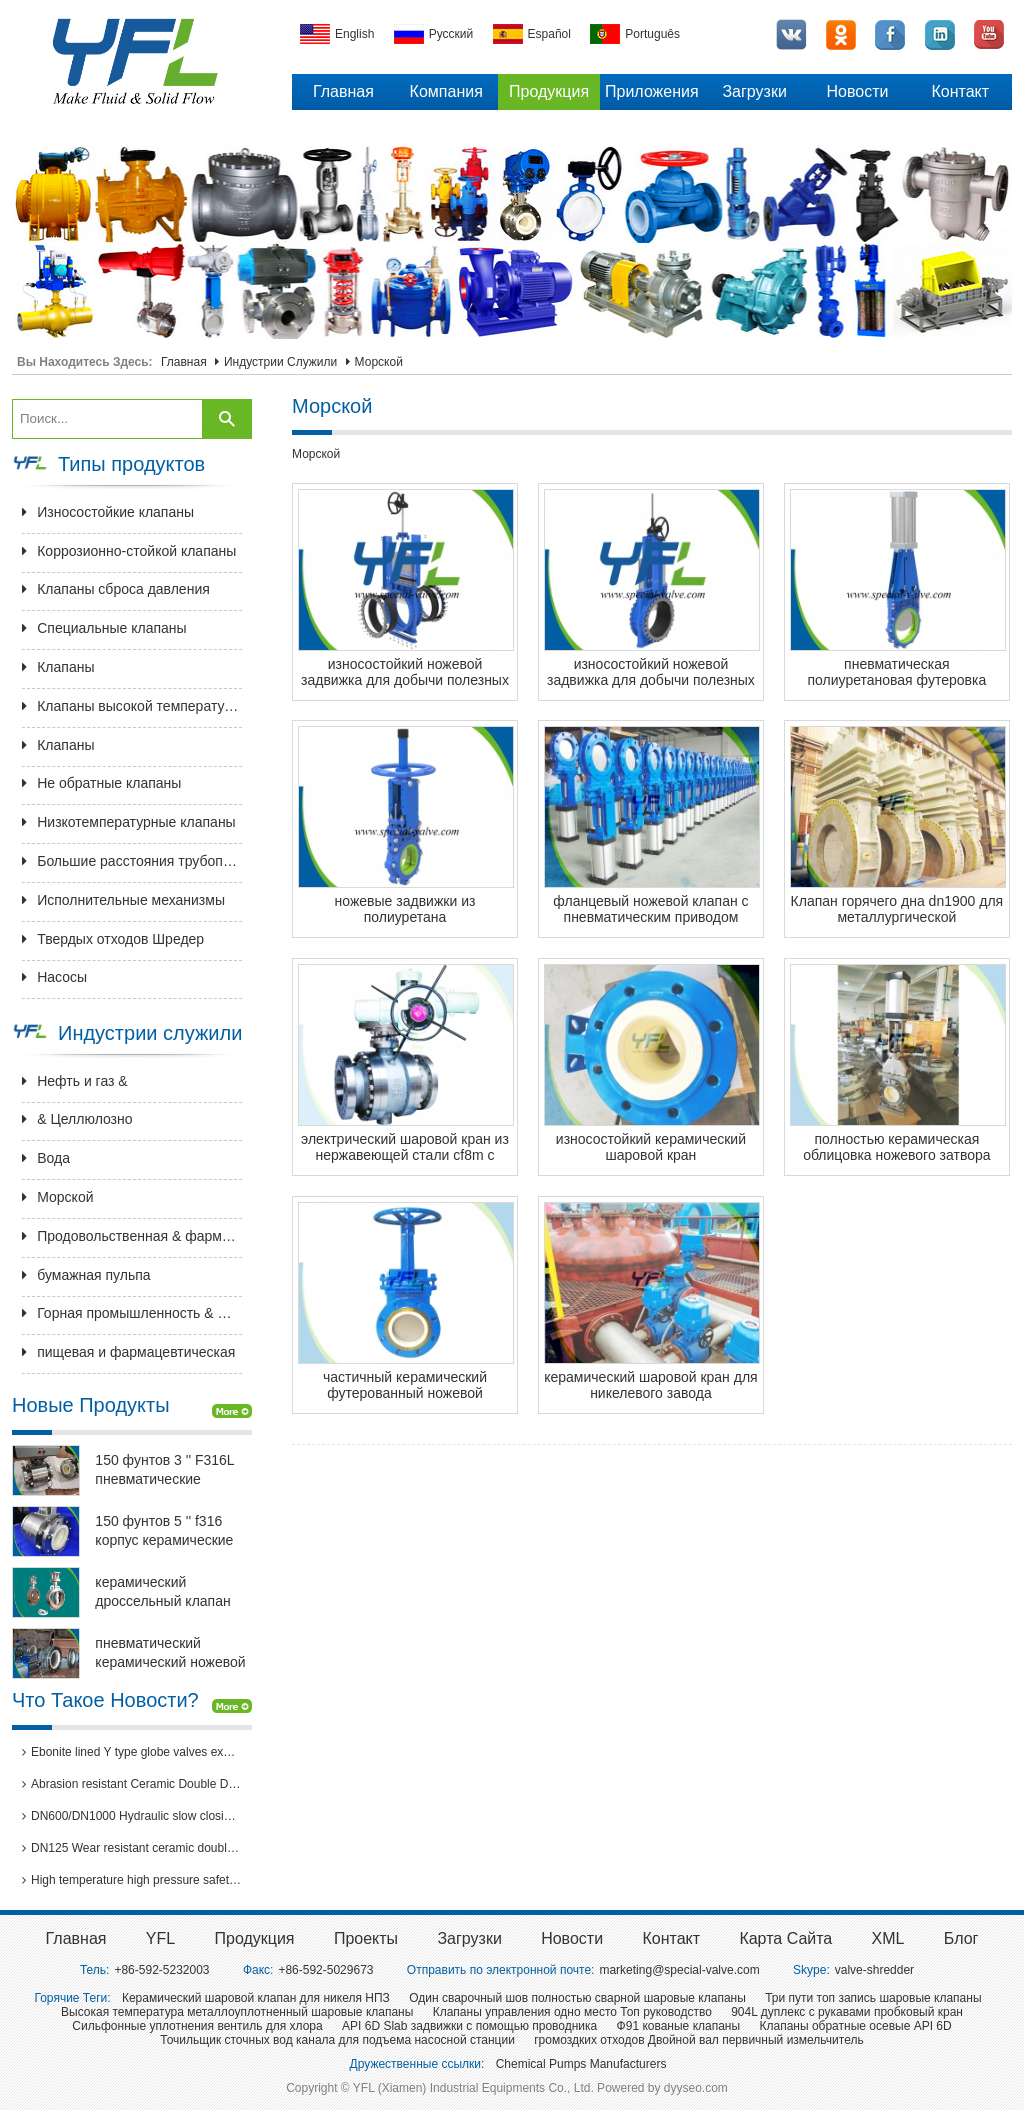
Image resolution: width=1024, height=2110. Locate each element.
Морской (379, 362)
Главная (343, 91)
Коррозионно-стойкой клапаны (129, 551)
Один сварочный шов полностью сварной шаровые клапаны (577, 1998)
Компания (446, 91)
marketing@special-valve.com (679, 1970)
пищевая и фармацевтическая (128, 1352)
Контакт (960, 91)
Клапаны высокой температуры (132, 706)
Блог (961, 1938)
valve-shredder (874, 1970)
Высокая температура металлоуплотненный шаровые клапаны (237, 2012)
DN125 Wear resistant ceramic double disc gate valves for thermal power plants (132, 1848)
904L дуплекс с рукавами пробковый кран (847, 2012)
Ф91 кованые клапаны (679, 2026)
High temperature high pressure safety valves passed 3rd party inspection (132, 1880)
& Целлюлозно (77, 1119)
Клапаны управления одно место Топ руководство (572, 2012)
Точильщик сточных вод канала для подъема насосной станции (337, 2040)
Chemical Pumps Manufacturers (581, 2064)
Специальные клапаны (104, 628)
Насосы (54, 977)
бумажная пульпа (86, 1275)
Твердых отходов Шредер (113, 939)
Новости (858, 91)
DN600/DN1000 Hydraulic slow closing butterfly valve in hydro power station (132, 1816)
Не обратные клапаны (101, 783)
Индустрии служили (280, 362)
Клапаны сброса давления (116, 589)
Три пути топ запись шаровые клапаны (873, 1998)
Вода (46, 1158)
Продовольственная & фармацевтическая (132, 1236)
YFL (160, 1938)
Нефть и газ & (75, 1081)
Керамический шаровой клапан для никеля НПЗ (256, 1998)
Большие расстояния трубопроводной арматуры (132, 861)
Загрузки (754, 91)
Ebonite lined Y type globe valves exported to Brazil (132, 1752)
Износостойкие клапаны (108, 512)
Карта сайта (785, 1938)
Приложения (652, 91)
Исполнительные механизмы (123, 900)
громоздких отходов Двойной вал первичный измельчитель (698, 2040)
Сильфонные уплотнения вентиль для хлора (197, 2026)
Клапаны (58, 667)
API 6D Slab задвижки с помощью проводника (469, 2026)
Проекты (366, 1938)
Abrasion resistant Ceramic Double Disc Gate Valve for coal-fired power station (132, 1784)
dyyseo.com (696, 2088)
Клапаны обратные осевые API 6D (855, 2026)
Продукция (549, 91)
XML (888, 1938)
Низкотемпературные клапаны (128, 822)
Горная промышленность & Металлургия (132, 1313)
